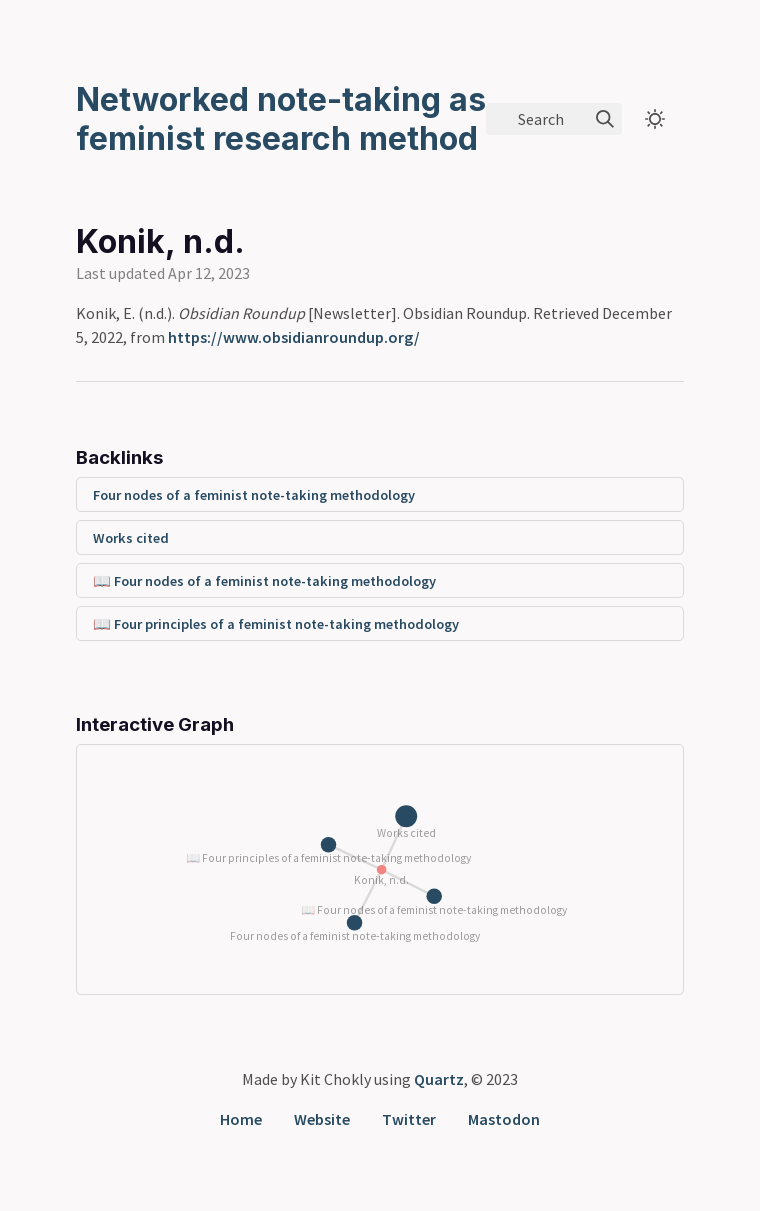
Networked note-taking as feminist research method (281, 119)
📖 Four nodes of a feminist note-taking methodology (264, 581)
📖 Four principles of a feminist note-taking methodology (276, 624)
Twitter (409, 1119)
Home (241, 1119)
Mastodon (504, 1119)
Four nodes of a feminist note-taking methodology (254, 495)
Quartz (439, 1079)
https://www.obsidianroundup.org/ (294, 337)
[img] (605, 119)
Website (322, 1119)
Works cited (131, 538)
